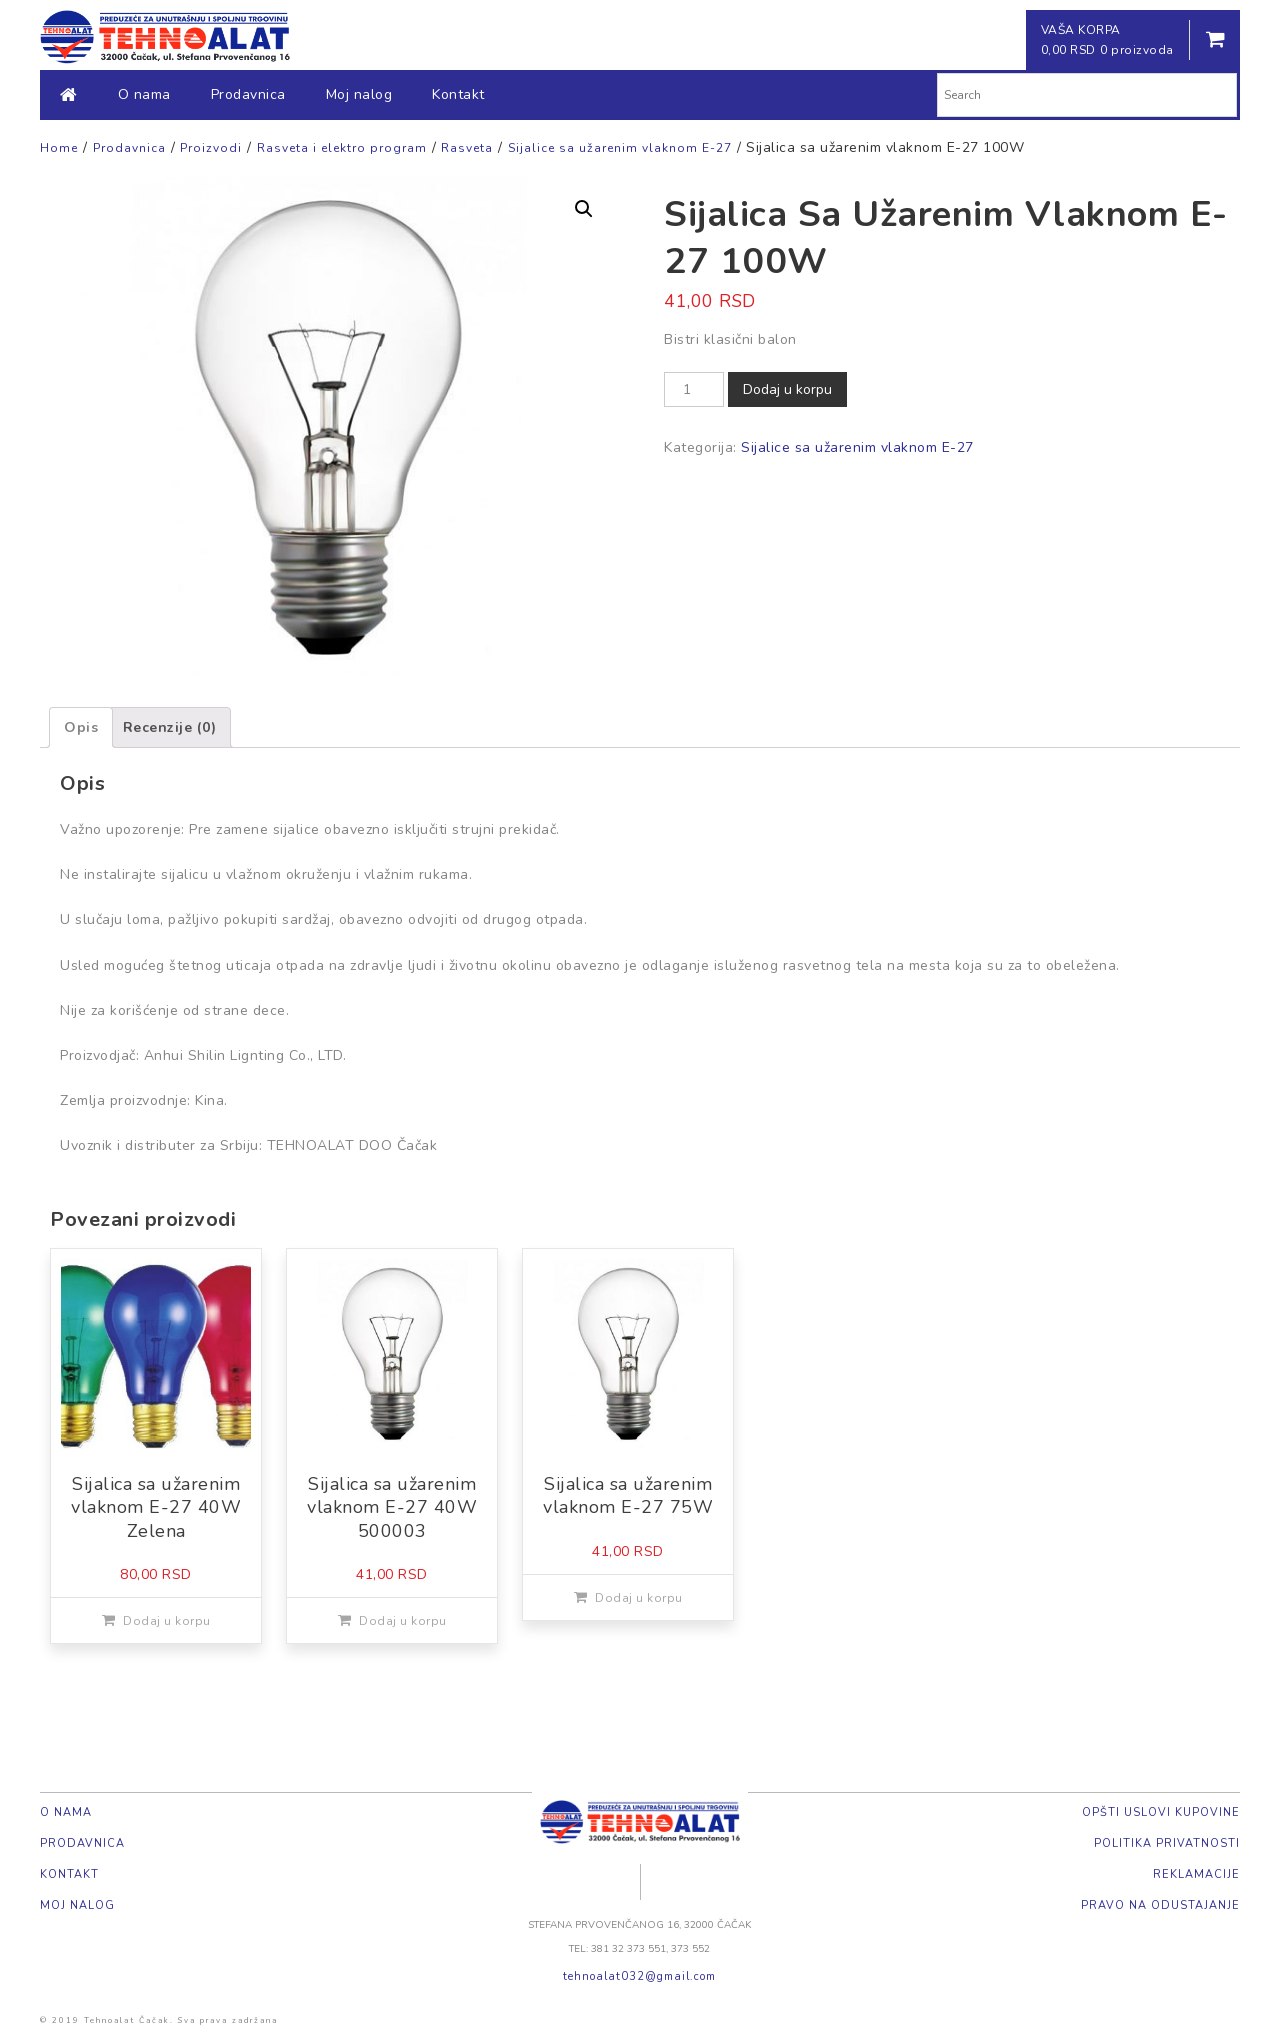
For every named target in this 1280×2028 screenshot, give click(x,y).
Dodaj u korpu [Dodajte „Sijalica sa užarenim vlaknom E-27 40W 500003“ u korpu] (403, 1621)
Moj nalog (359, 94)
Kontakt (458, 94)
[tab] (81, 727)
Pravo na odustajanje (1160, 1905)
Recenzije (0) (170, 727)
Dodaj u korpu (787, 389)
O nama (144, 94)
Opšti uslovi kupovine (1161, 1812)
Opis (81, 727)
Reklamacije (1196, 1874)
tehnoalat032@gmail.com (639, 1976)
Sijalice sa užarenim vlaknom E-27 (857, 447)
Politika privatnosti (1167, 1843)
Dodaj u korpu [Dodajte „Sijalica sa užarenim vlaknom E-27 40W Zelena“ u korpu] (167, 1621)
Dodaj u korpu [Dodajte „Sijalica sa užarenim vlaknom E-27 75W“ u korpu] (639, 1598)
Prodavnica (248, 94)
